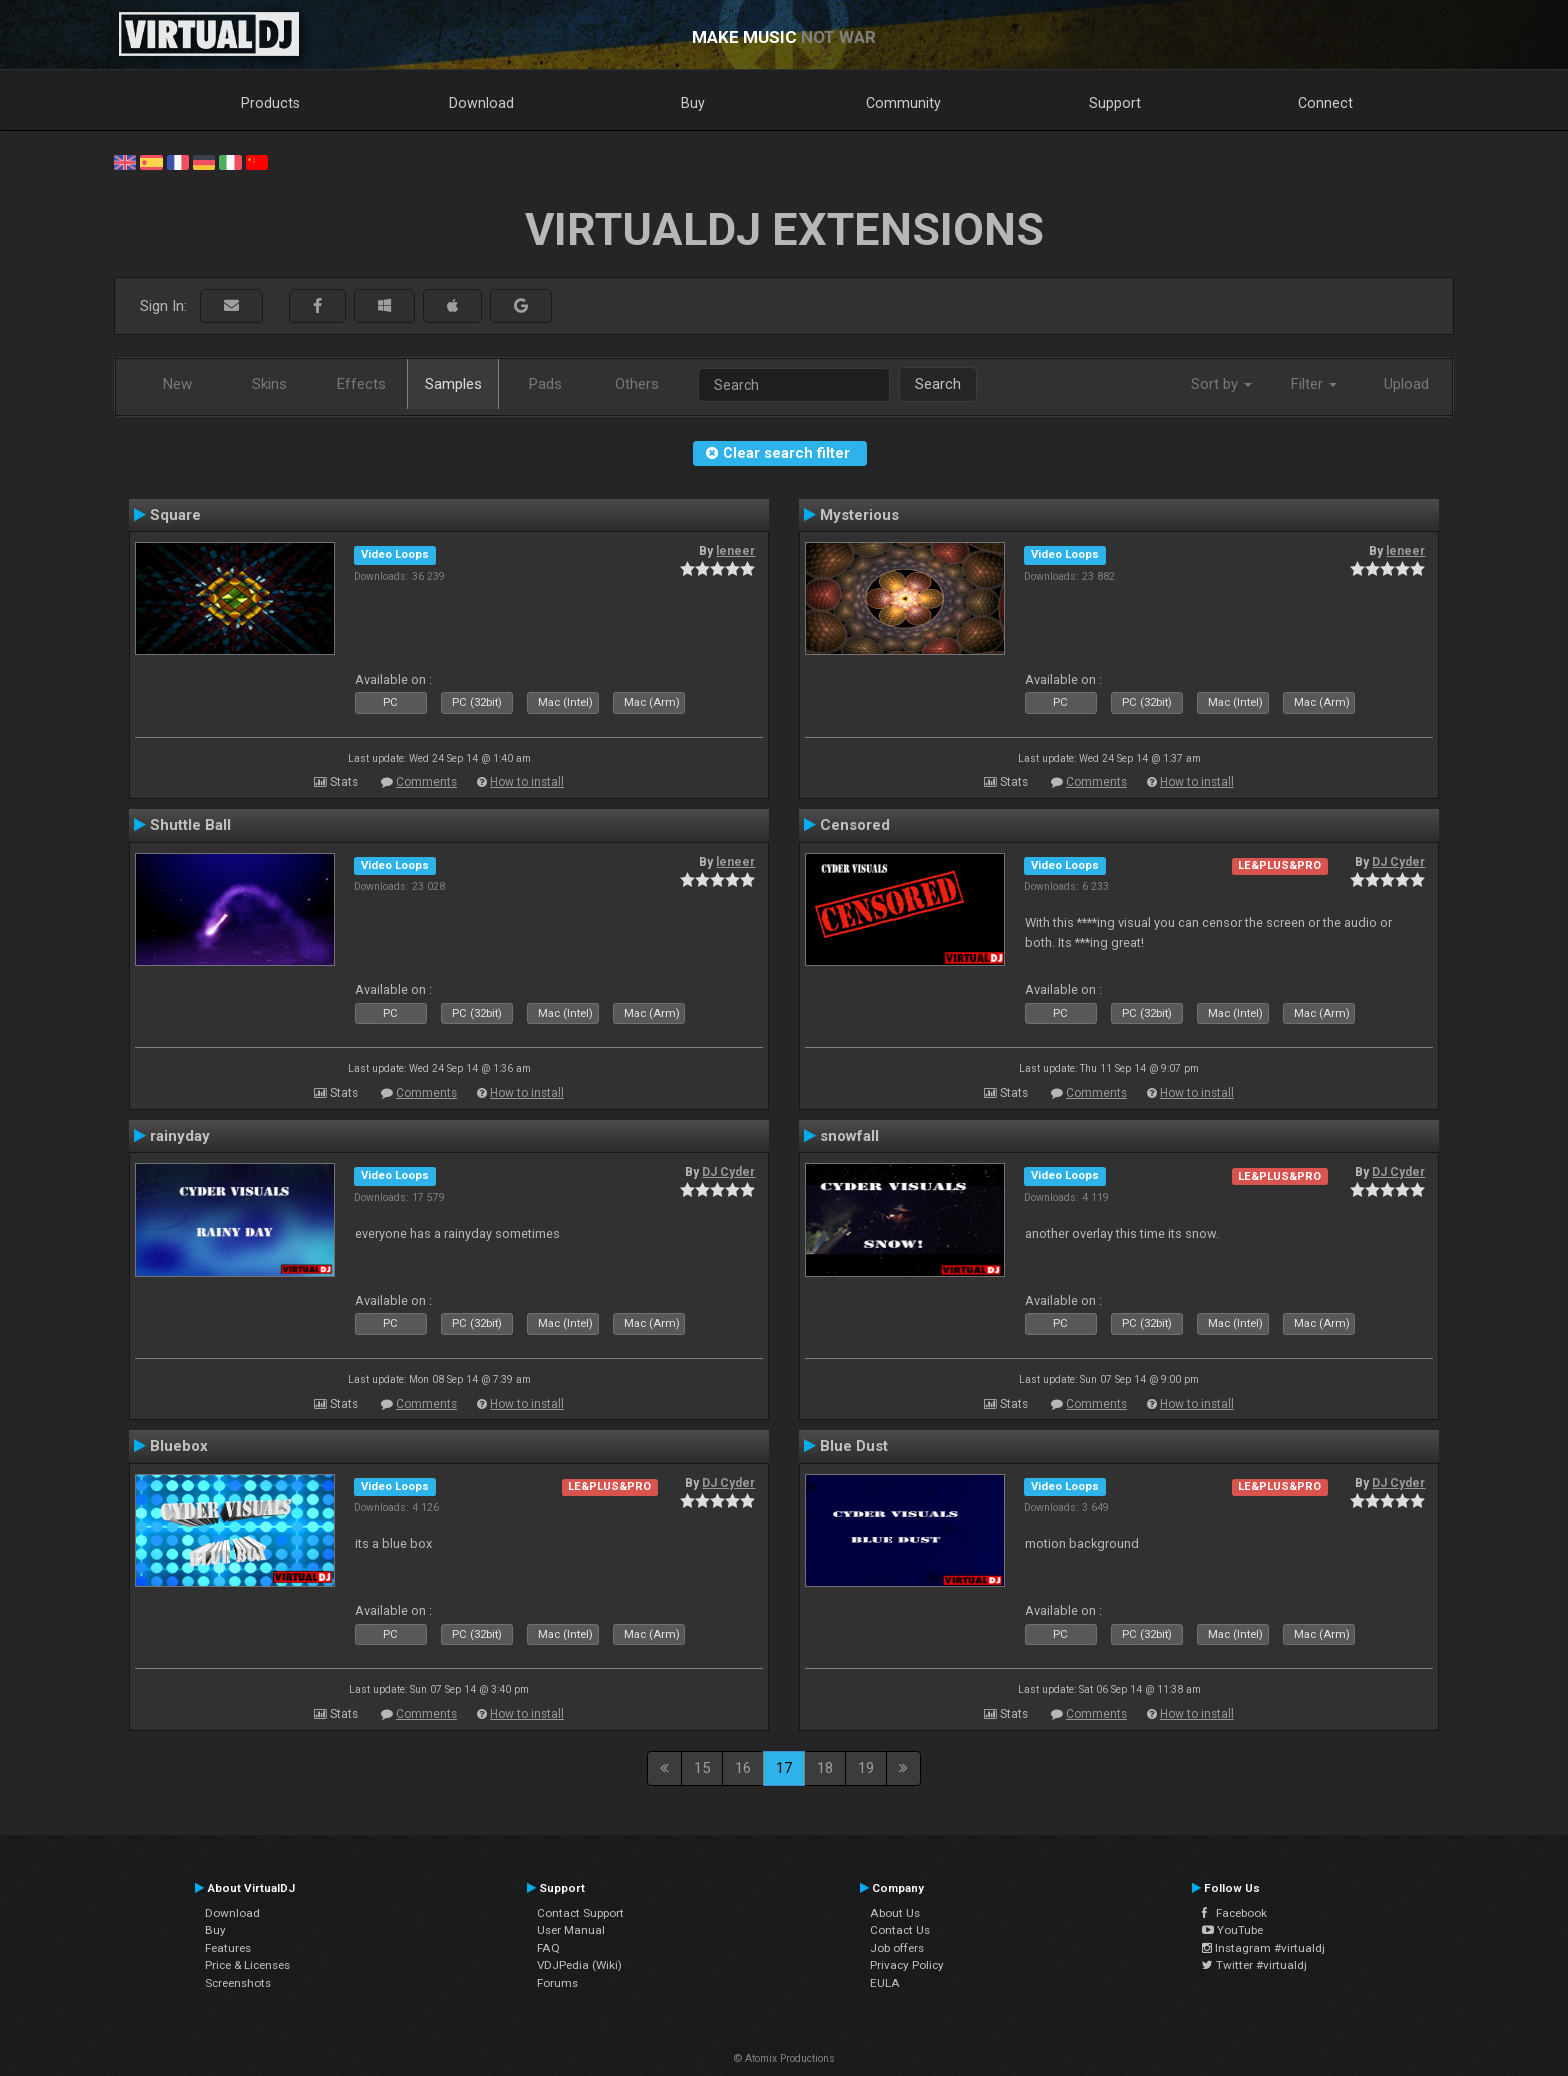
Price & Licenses (247, 1965)
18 (825, 1768)
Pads (545, 384)
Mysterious (859, 515)
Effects (361, 384)
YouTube (1232, 1930)
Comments (426, 782)
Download (481, 103)
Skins (269, 384)
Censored (855, 825)
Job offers (897, 1948)
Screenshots (238, 1983)
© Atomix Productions (784, 2058)
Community (903, 103)
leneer (735, 551)
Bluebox (179, 1446)
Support (1115, 103)
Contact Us (900, 1930)
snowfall (849, 1136)
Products (270, 103)
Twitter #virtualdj (1254, 1965)
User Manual (571, 1930)
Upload (1406, 384)
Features (228, 1948)
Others (637, 384)
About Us (895, 1913)
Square (175, 515)
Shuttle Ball (190, 825)
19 (866, 1768)
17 (784, 1768)
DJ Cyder (1398, 862)
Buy (693, 103)
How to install (527, 782)
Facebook (1234, 1913)
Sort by (1221, 384)
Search (938, 384)
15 (702, 1768)
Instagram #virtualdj (1263, 1948)
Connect (1325, 103)
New (177, 384)
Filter (1314, 384)
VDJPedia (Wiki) (579, 1965)
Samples (453, 384)
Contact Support (580, 1913)
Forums (557, 1983)
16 (743, 1768)
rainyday (180, 1136)
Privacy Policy (907, 1965)
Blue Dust (854, 1446)
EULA (885, 1983)
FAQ (548, 1948)
